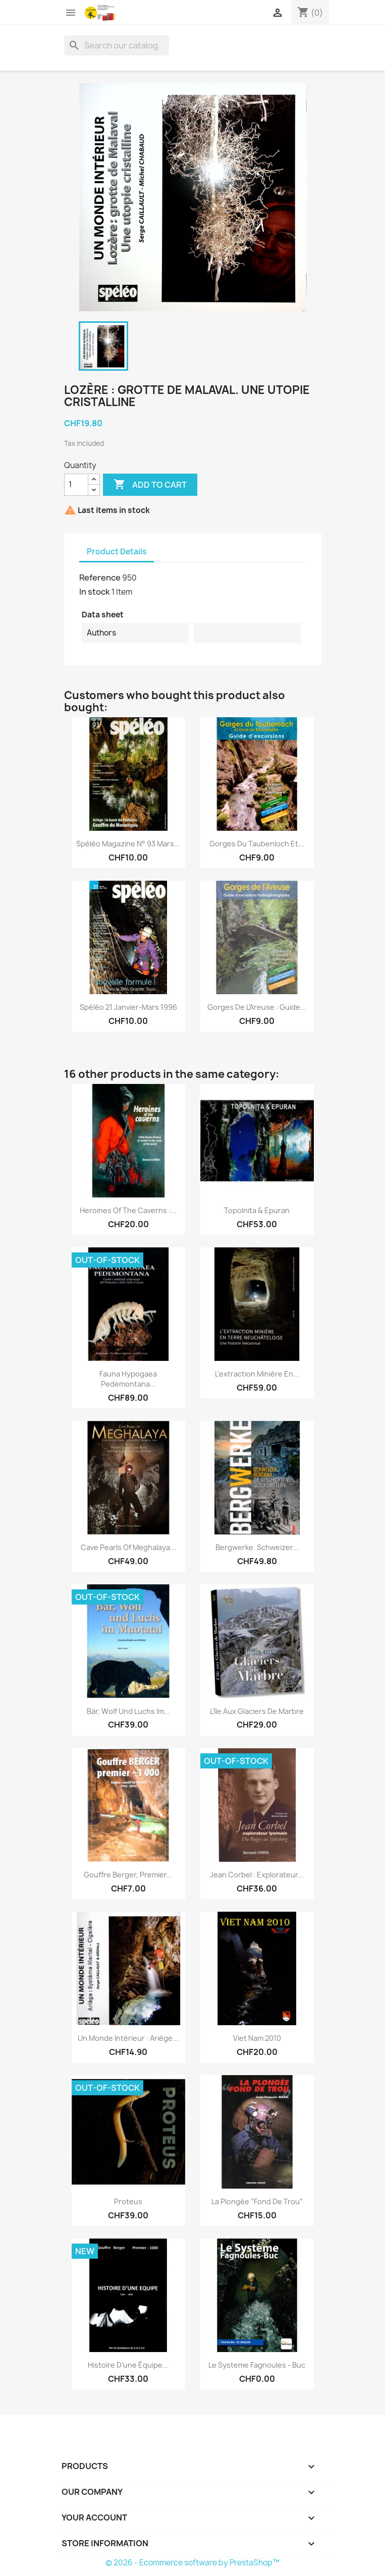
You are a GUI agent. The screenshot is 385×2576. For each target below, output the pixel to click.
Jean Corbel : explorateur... (257, 1874)
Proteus (128, 2201)
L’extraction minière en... (257, 1374)
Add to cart (150, 484)
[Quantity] (76, 485)
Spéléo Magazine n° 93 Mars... (128, 843)
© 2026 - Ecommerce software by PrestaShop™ (192, 2562)
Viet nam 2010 (257, 2038)
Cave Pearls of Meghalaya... (128, 1547)
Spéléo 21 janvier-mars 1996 (128, 1007)
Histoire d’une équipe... (128, 2365)
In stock (94, 592)
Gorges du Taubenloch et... (256, 843)
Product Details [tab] (116, 551)
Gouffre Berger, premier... (128, 1874)
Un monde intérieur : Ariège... (128, 2038)
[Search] (116, 45)
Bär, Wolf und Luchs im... (128, 1711)
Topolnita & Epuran (257, 1210)
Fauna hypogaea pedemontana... (128, 1379)
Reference (100, 578)
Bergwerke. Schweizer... (257, 1547)
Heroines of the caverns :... (128, 1210)
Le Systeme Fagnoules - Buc (256, 2365)
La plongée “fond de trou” (257, 2201)
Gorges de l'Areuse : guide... (256, 1007)
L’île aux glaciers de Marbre (257, 1711)
